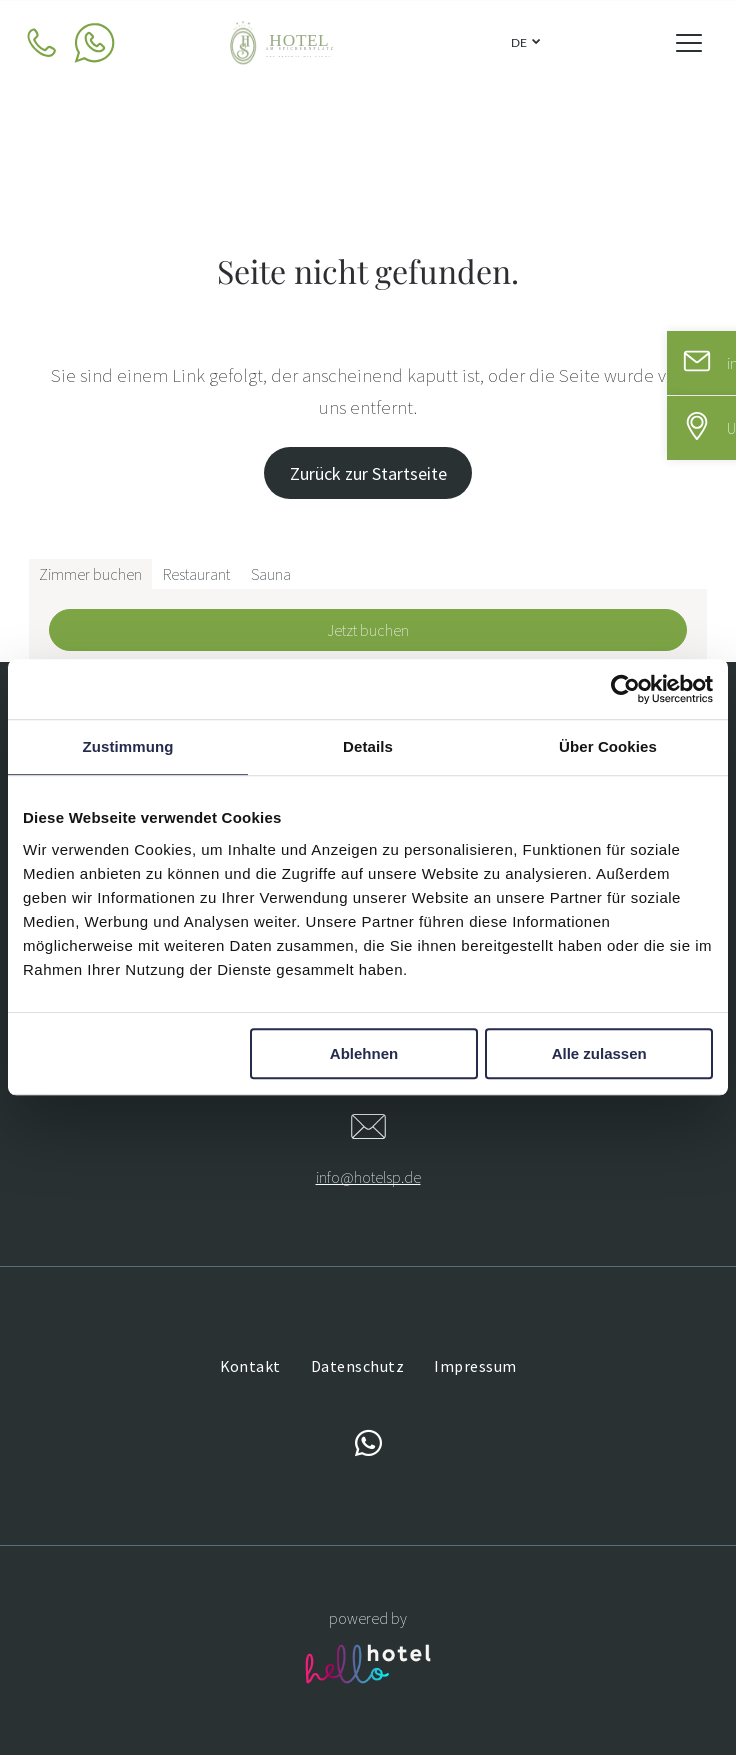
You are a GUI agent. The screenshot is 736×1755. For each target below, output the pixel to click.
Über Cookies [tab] (608, 747)
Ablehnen (364, 1053)
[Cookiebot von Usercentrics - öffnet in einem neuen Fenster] (625, 690)
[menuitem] (250, 1366)
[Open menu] (689, 43)
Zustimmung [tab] (128, 747)
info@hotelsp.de (368, 1177)
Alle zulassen (599, 1053)
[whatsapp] (368, 1446)
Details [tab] (368, 747)
